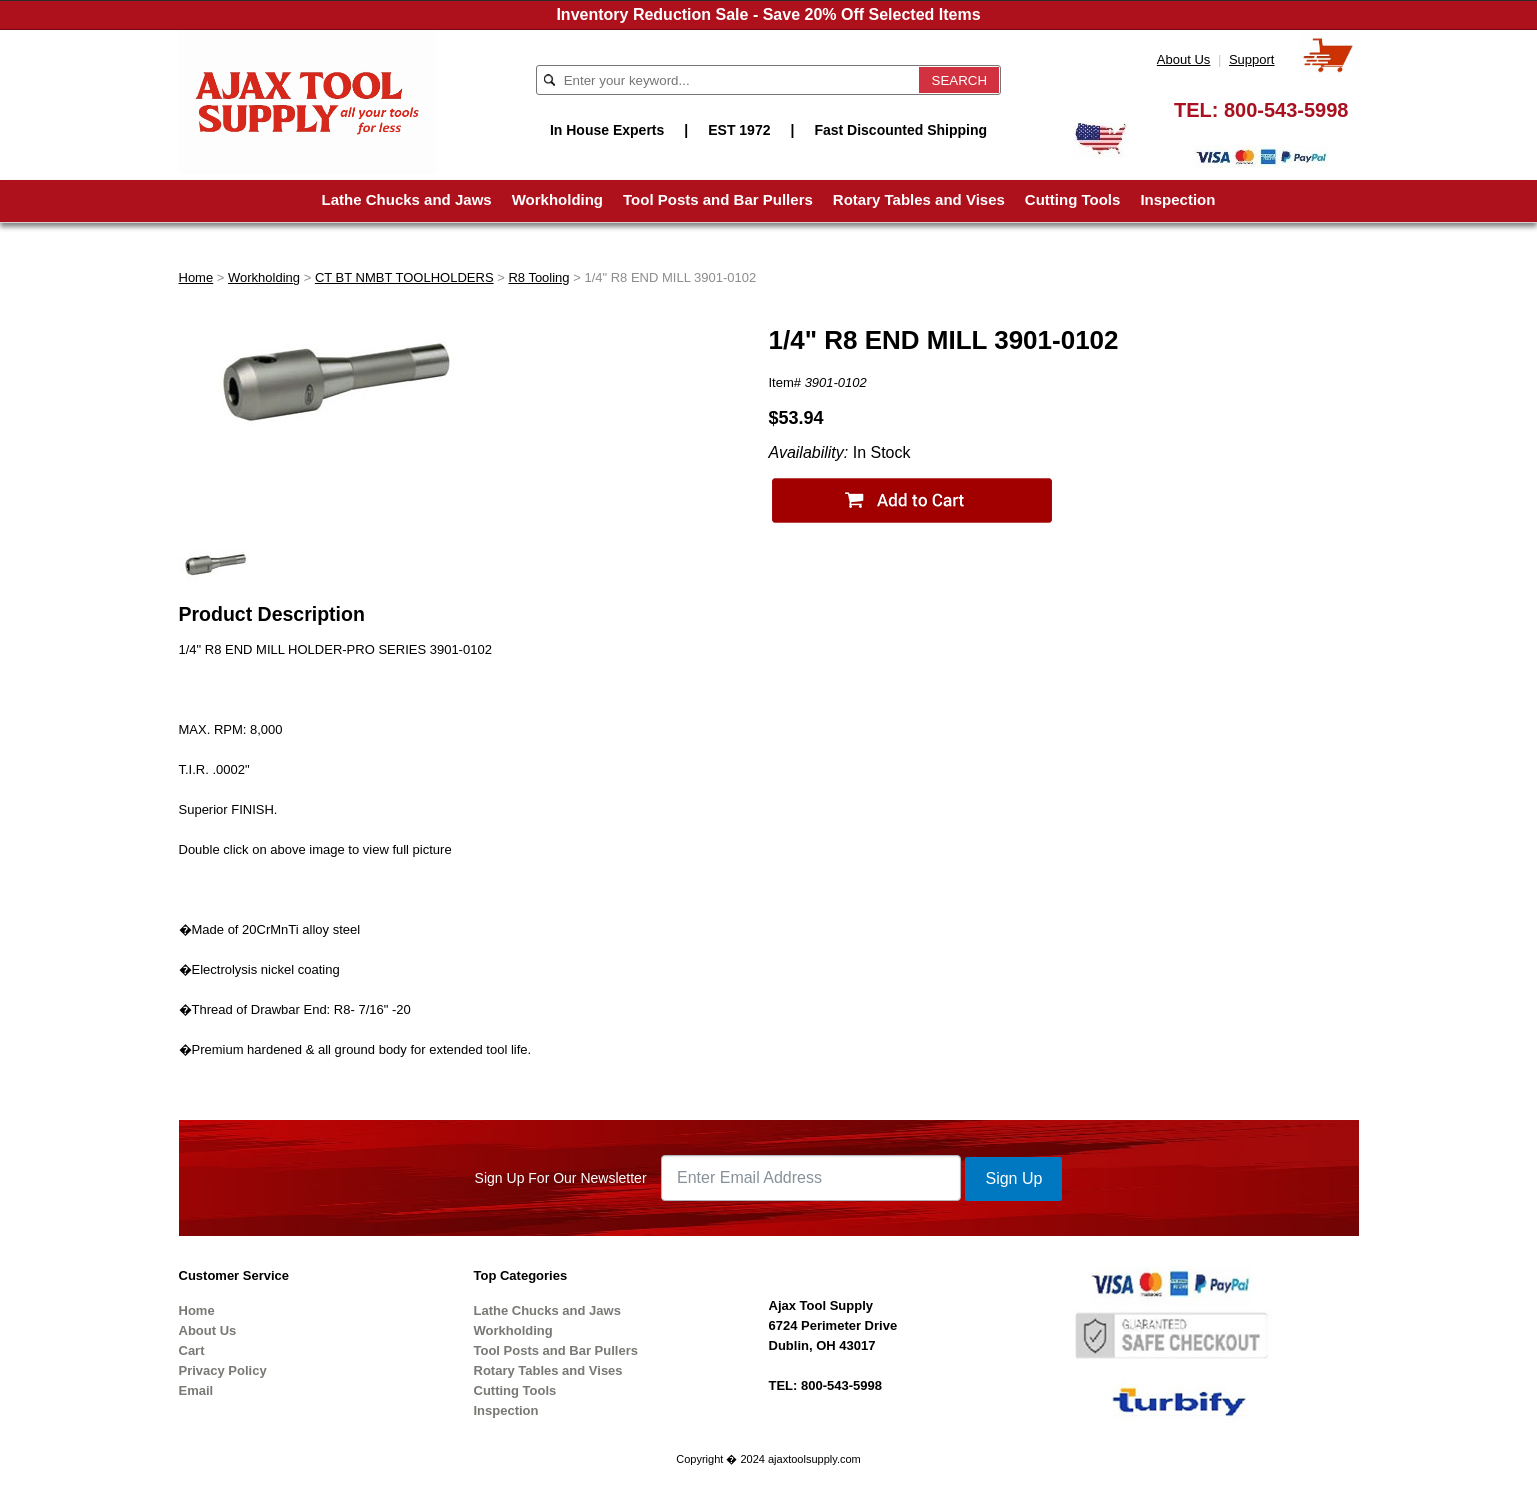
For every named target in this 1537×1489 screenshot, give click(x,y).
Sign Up (1013, 1178)
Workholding (557, 199)
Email (196, 1390)
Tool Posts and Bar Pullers (718, 199)
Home (196, 277)
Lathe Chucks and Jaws (407, 199)
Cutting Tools (1073, 199)
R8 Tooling (538, 277)
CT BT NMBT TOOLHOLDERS (404, 277)
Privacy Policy (223, 1370)
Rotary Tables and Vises (919, 199)
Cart (192, 1350)
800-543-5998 (1286, 110)
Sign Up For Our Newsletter (561, 1178)
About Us (1183, 59)
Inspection (1177, 199)
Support (1252, 59)
